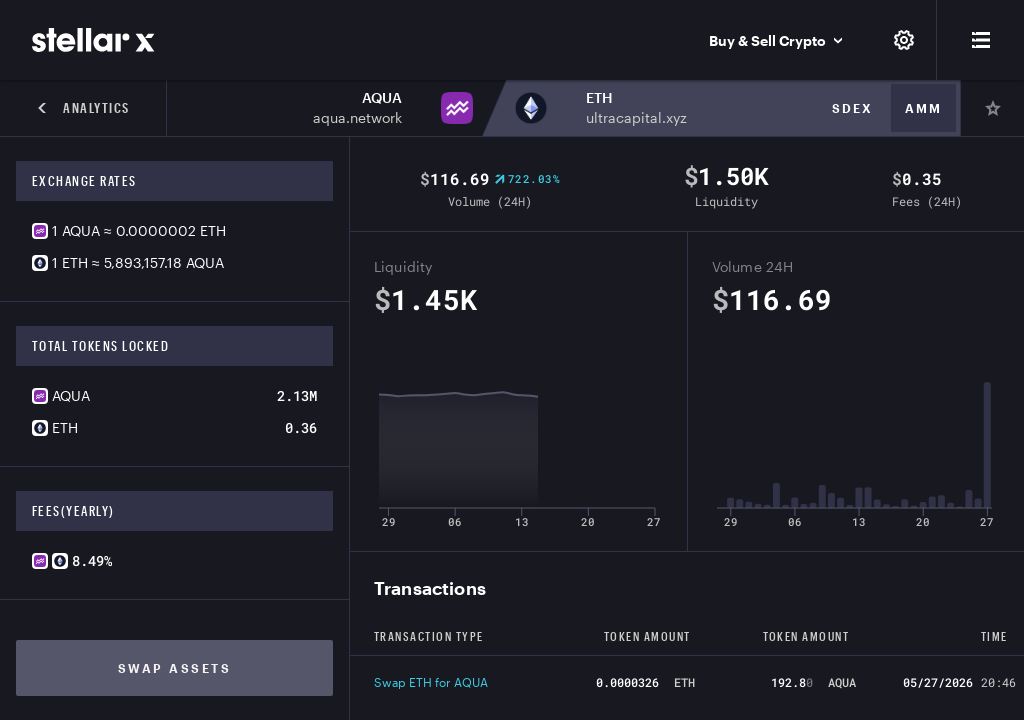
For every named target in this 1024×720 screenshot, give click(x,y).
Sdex (852, 108)
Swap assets (175, 668)
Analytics (83, 108)
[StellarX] (93, 40)
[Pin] (992, 108)
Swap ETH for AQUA (431, 682)
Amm (923, 108)
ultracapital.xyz (636, 117)
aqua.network (357, 117)
